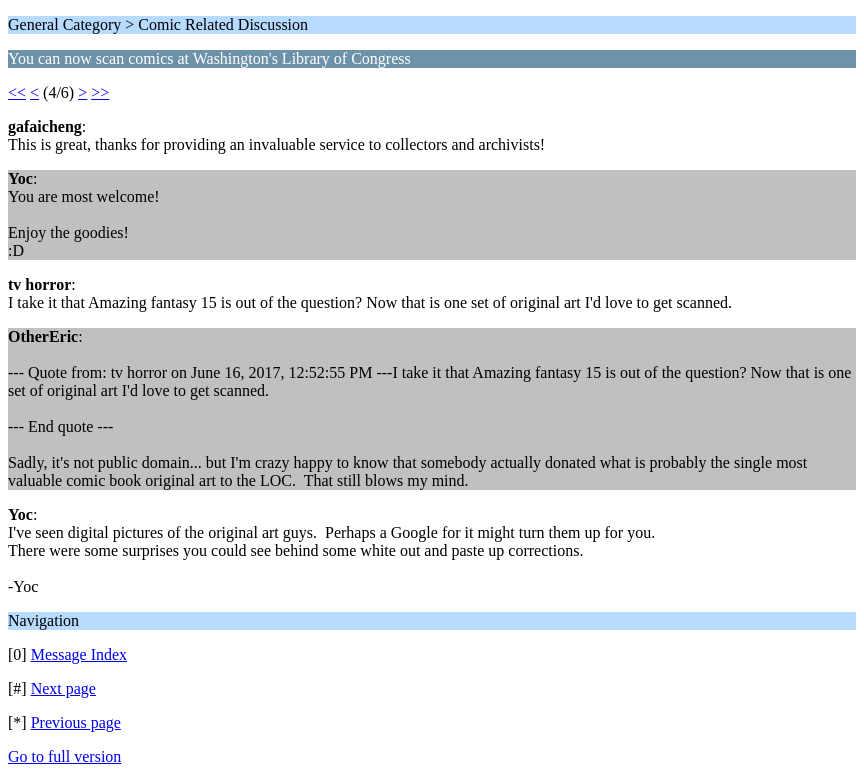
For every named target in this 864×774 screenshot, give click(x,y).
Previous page (76, 722)
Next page (63, 688)
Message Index (79, 654)
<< (17, 92)
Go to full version (64, 756)
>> (100, 92)
